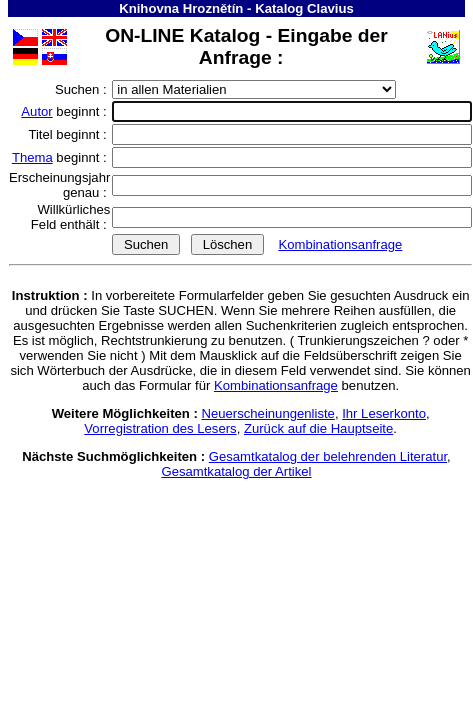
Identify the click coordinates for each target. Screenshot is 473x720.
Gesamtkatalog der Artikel (236, 471)
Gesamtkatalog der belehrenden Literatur (328, 456)
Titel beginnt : (69, 134)
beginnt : (65, 111)
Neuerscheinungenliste (268, 413)
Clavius (330, 8)
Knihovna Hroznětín (181, 8)
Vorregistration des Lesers (160, 428)
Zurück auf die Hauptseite (318, 428)
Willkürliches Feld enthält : (70, 217)
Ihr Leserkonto (384, 413)
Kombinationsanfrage (340, 244)
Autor (36, 111)
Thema (32, 157)
